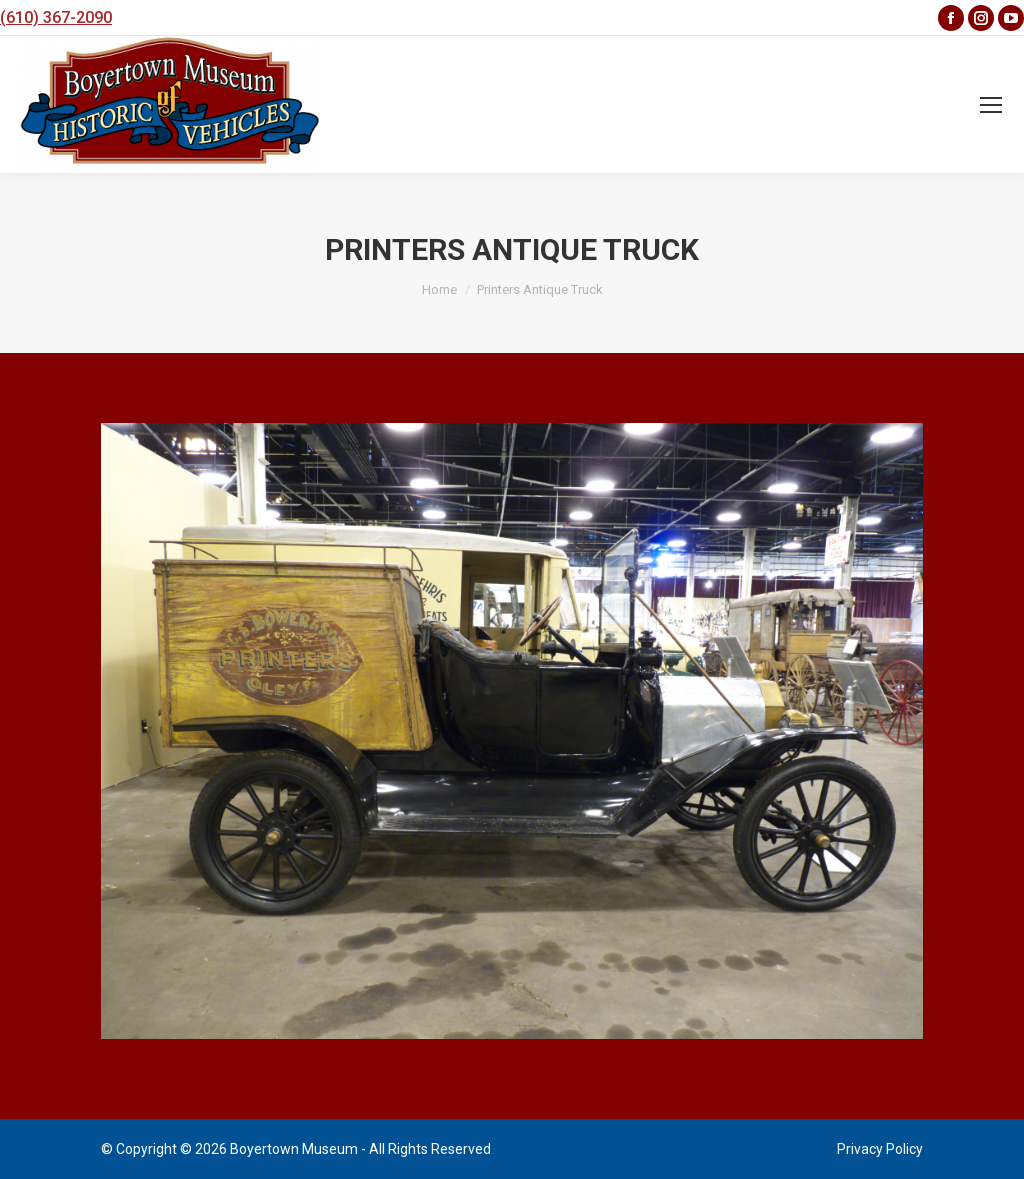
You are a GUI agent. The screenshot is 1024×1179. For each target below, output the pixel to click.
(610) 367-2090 (56, 17)
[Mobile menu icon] (991, 105)
